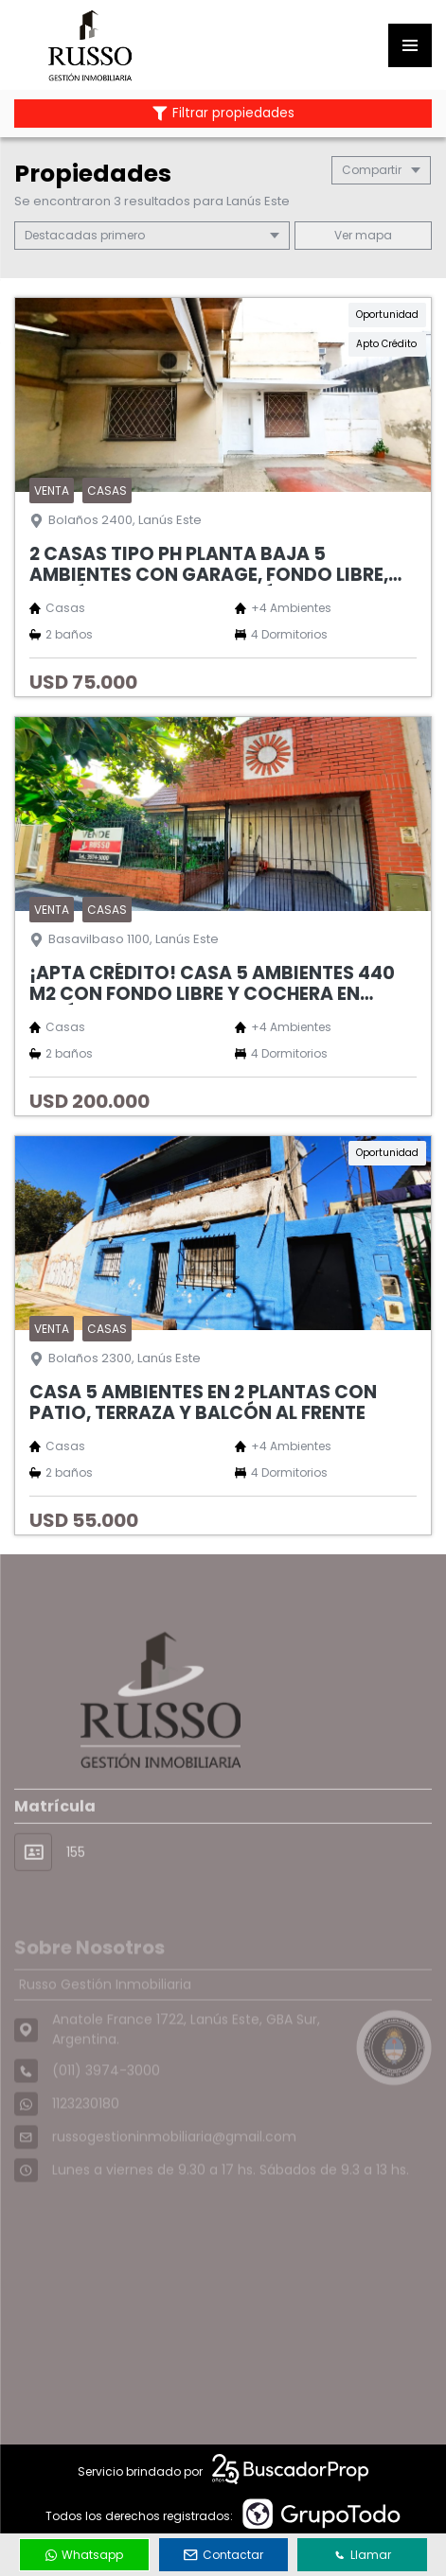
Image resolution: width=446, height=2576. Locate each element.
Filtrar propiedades (223, 113)
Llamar (362, 2555)
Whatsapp (84, 2555)
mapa (363, 235)
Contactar (223, 2555)
